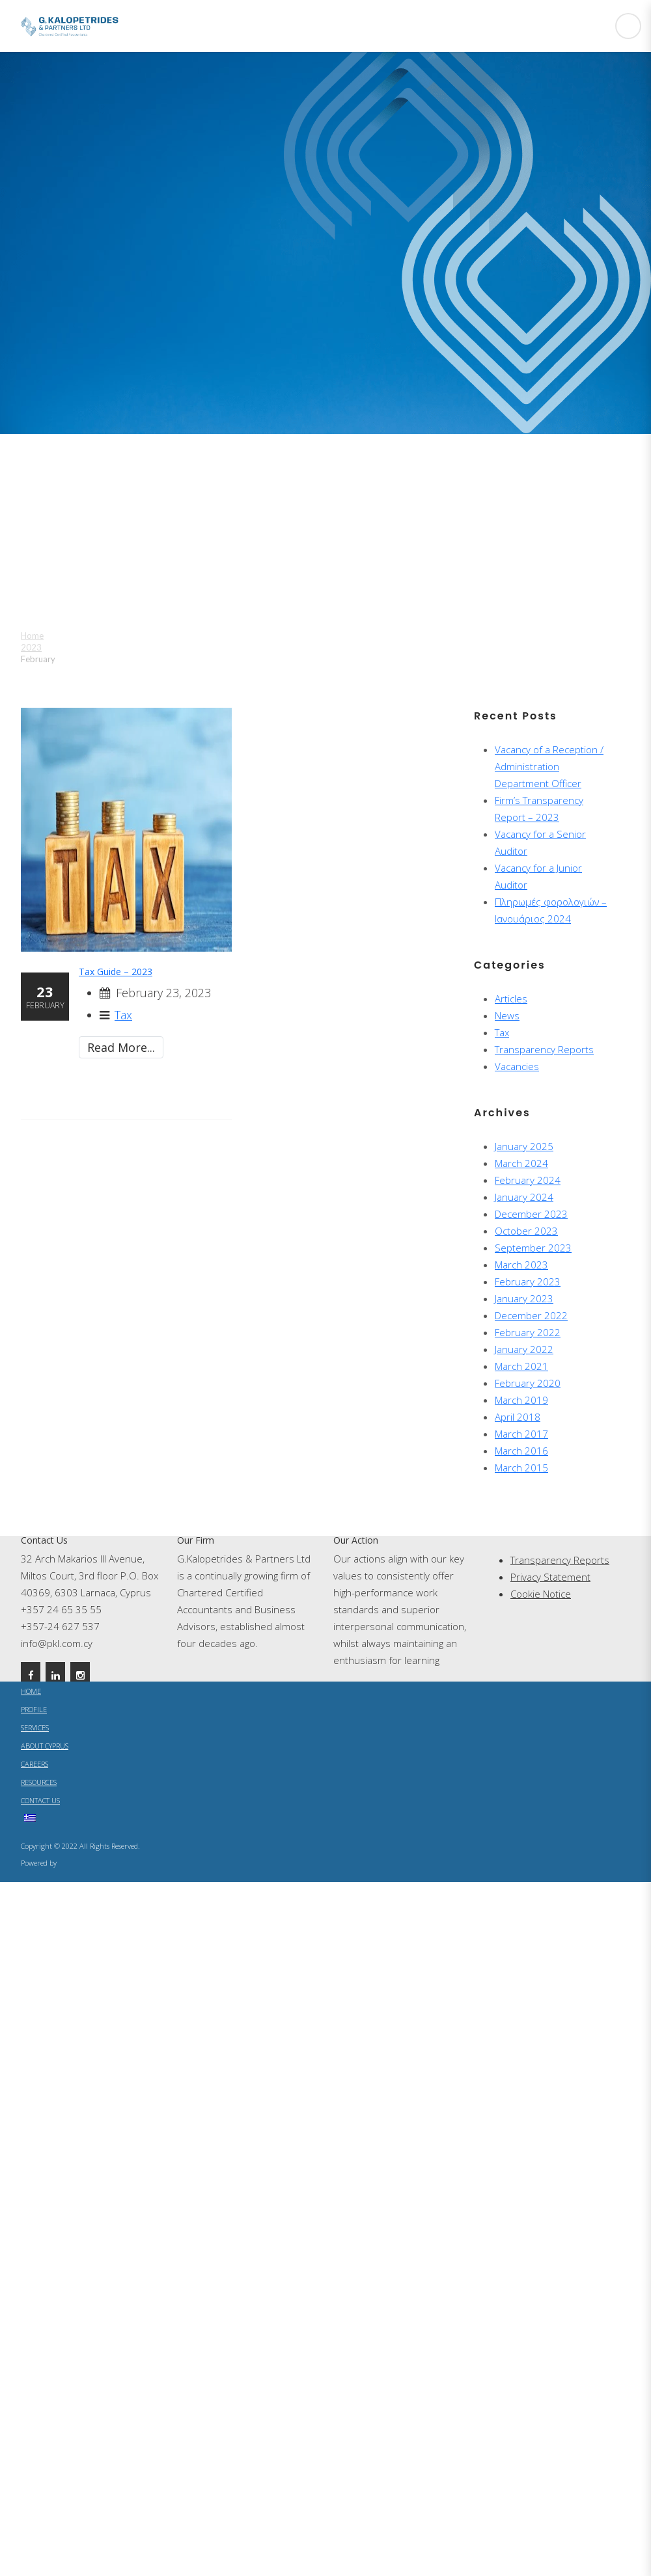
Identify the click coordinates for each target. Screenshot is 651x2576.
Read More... (121, 1047)
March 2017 (521, 1433)
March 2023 (521, 1264)
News (507, 1015)
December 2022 (531, 1315)
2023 (31, 647)
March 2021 (521, 1366)
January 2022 (524, 1349)
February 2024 (528, 1180)
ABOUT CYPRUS (44, 1746)
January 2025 (524, 1146)
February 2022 (528, 1332)
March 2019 (521, 1399)
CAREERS (34, 1764)
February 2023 (528, 1281)
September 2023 (533, 1247)
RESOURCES (39, 1782)
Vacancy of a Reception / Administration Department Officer (549, 766)
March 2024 (521, 1163)
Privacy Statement (550, 1576)
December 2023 (531, 1213)
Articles (511, 998)
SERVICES (35, 1727)
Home (32, 635)
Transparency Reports (544, 1049)
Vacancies (517, 1066)
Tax (123, 1015)
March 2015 (521, 1467)
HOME (31, 1691)
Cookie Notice (540, 1593)
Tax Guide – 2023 (115, 971)
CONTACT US (40, 1800)
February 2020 (528, 1382)
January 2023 (524, 1298)
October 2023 (526, 1230)
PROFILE (34, 1709)
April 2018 (517, 1416)
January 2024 (524, 1196)
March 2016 (521, 1450)
